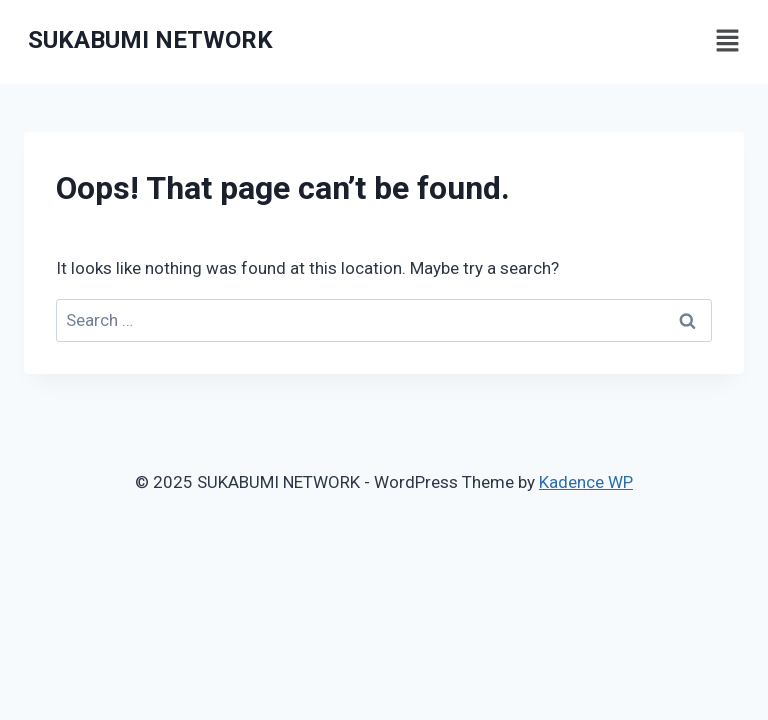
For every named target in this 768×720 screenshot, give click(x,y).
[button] (728, 42)
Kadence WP (586, 482)
